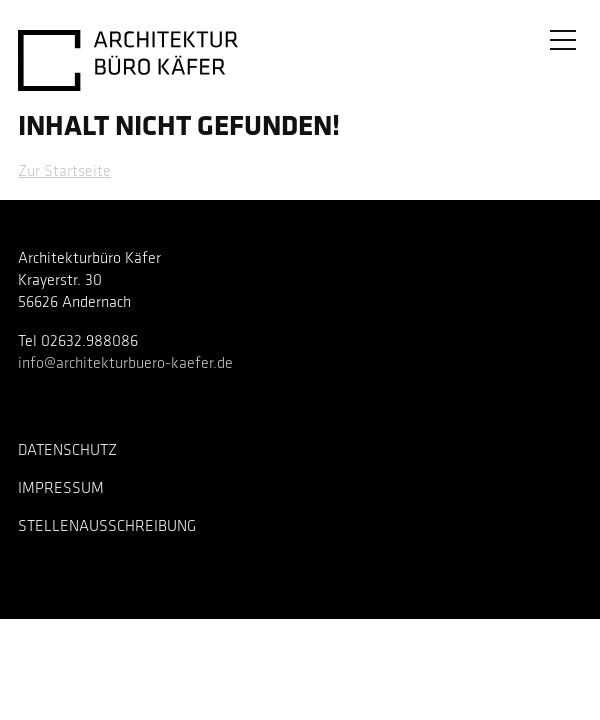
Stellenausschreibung (107, 527)
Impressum (61, 489)
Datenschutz (67, 451)
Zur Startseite (64, 172)
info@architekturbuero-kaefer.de (125, 364)
